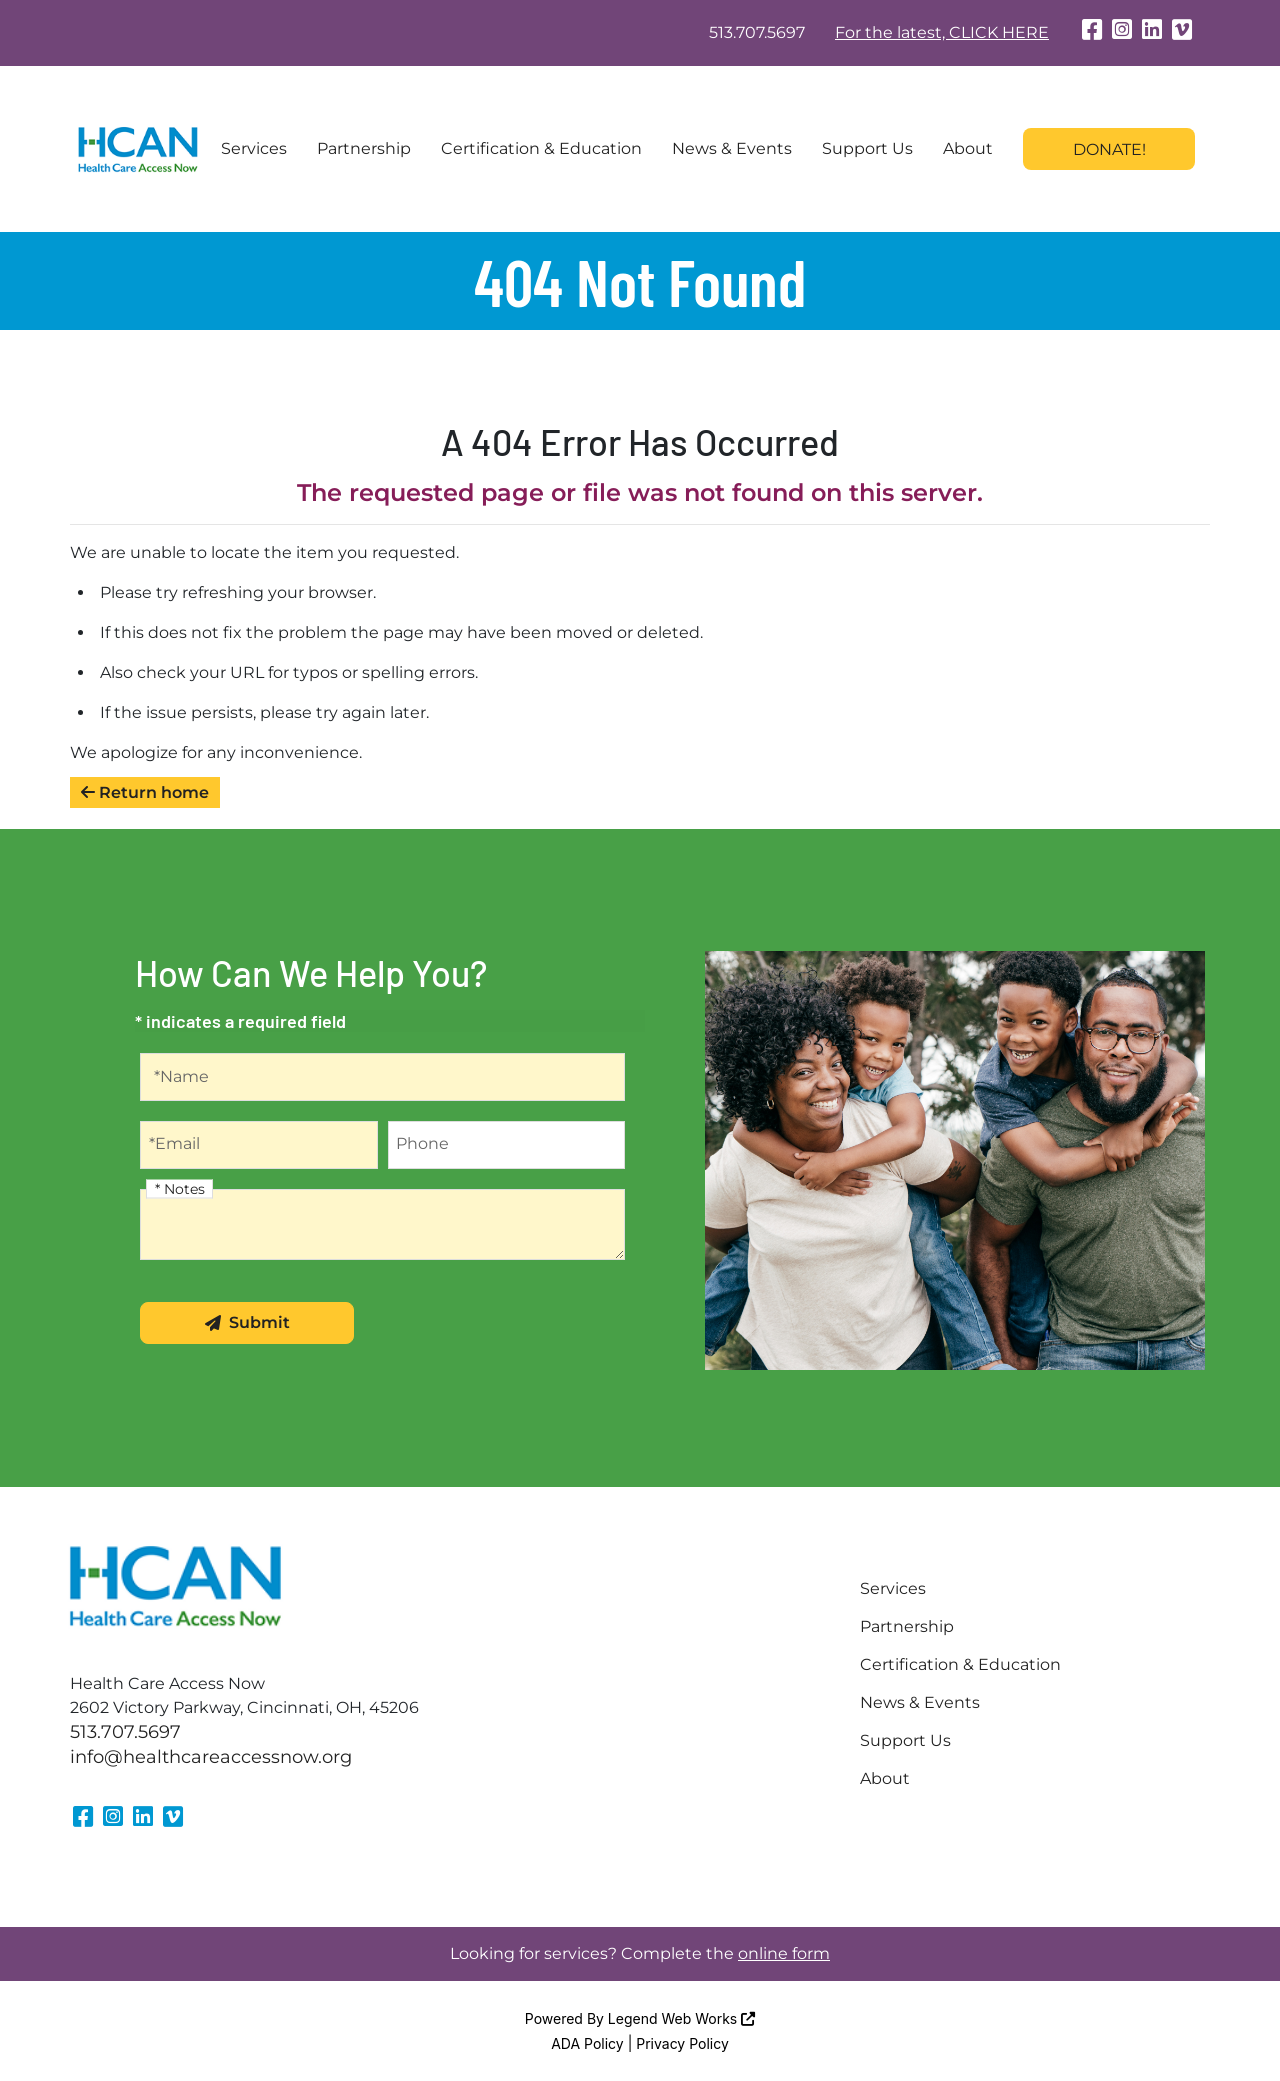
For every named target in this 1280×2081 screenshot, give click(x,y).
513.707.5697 (757, 32)
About (968, 148)
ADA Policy (587, 2043)
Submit (247, 1322)
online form (784, 1953)
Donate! (1109, 149)
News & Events (732, 148)
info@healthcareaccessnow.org (211, 1757)
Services (254, 148)
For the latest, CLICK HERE (942, 32)
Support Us (867, 148)
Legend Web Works (681, 2018)
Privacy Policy (682, 2043)
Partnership (364, 148)
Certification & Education (541, 148)
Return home (145, 792)
